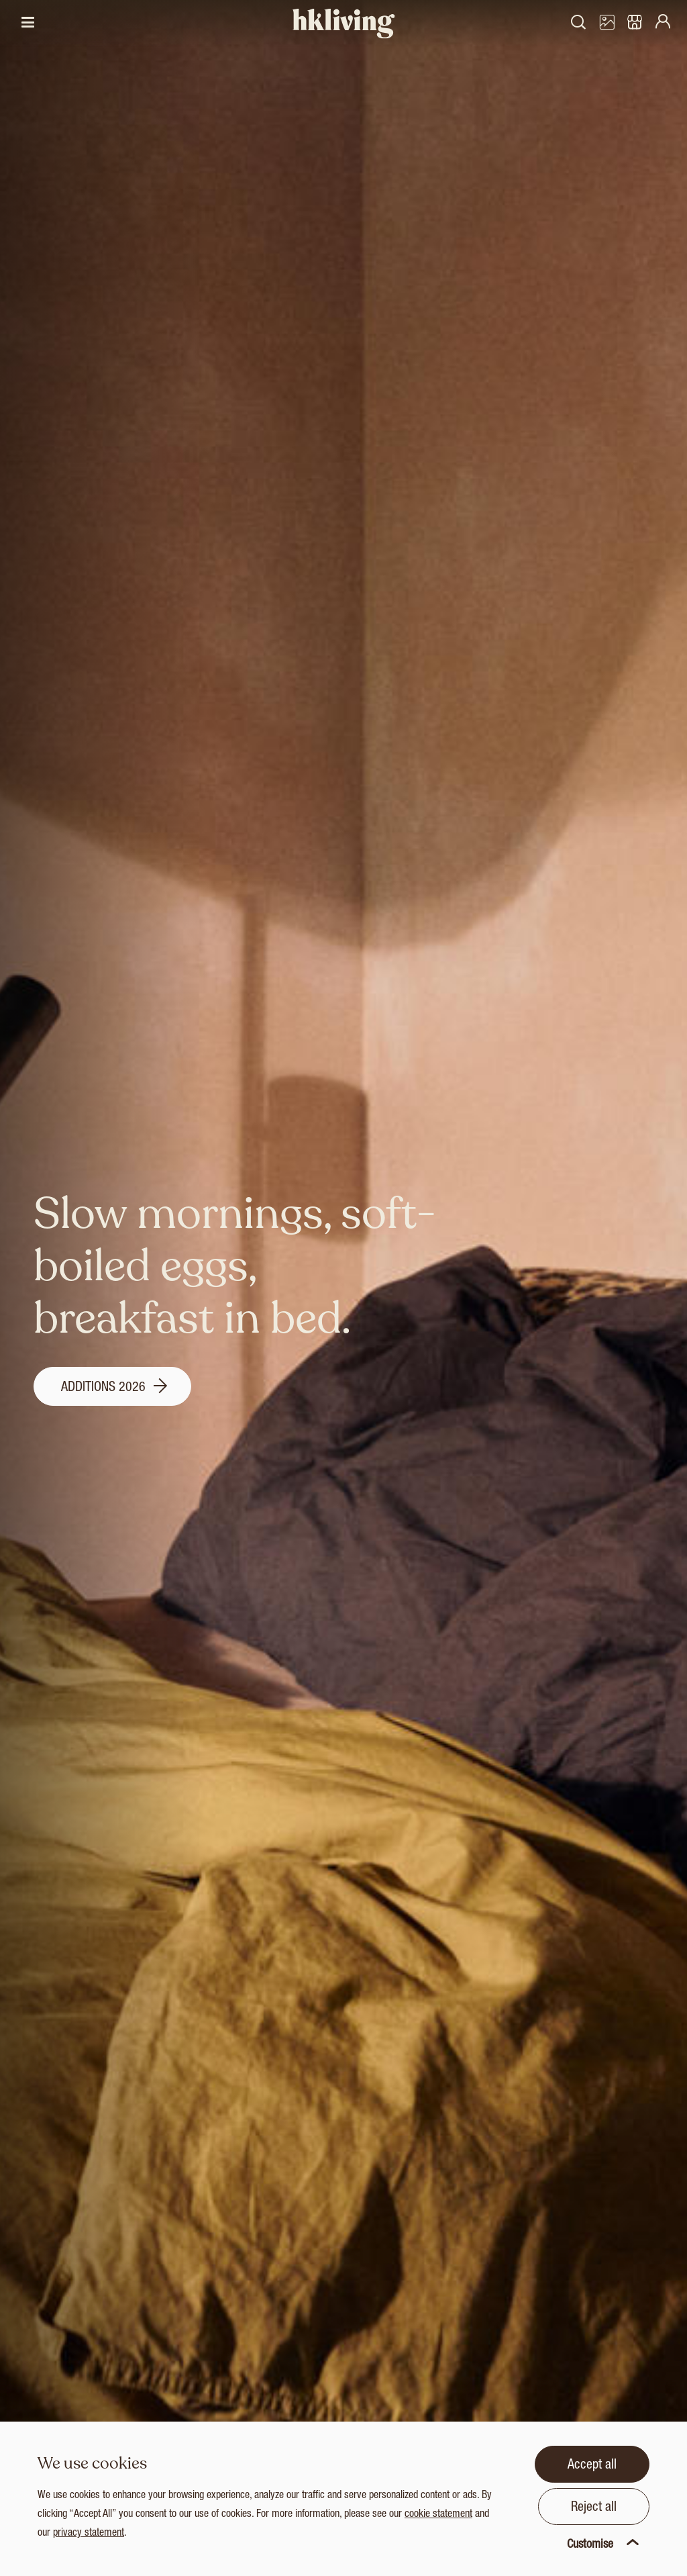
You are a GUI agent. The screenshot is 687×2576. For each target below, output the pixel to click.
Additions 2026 (114, 1387)
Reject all (594, 2508)
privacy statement (88, 2533)
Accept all (592, 2466)
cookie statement (438, 2515)
